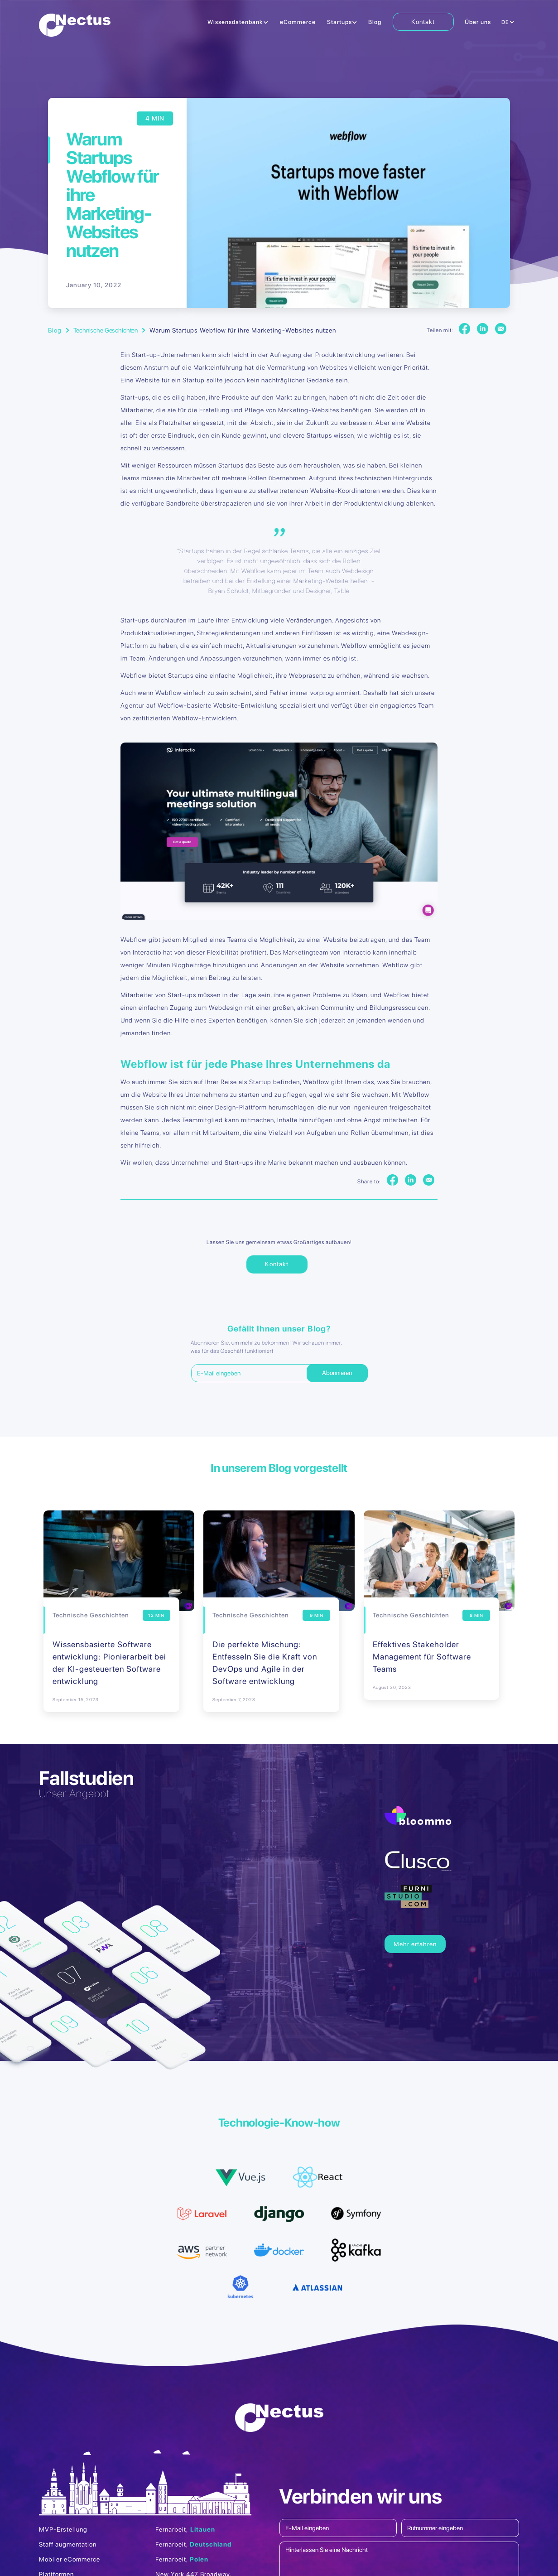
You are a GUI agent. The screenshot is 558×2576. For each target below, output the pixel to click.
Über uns (478, 22)
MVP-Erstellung (63, 2529)
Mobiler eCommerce (69, 2559)
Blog (374, 22)
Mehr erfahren (415, 1944)
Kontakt (423, 21)
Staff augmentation (67, 2544)
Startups (339, 22)
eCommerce (298, 22)
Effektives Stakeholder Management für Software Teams (422, 1657)
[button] (238, 22)
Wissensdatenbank (235, 22)
